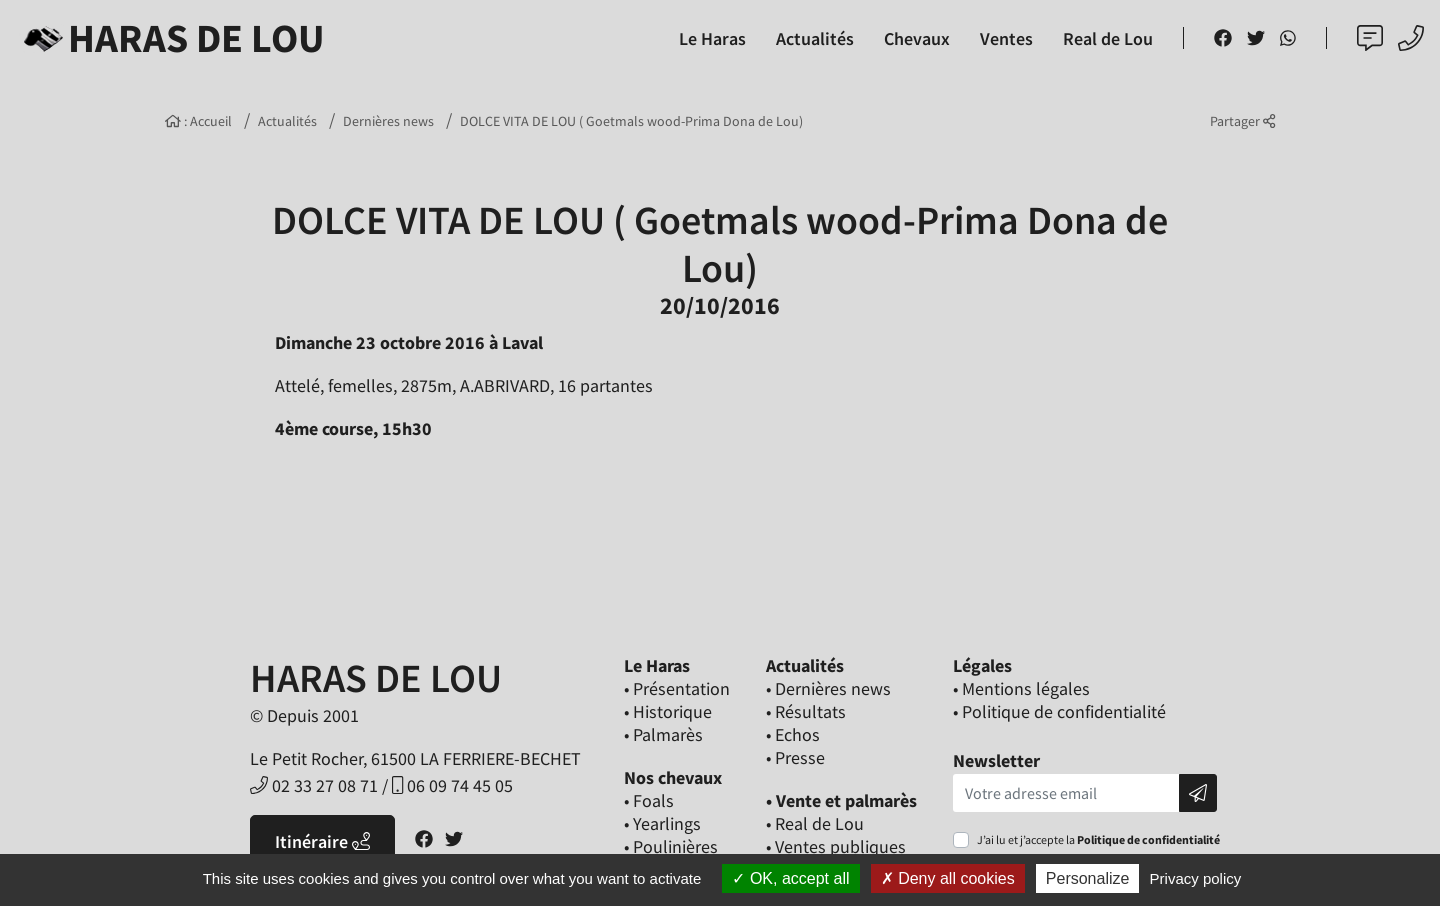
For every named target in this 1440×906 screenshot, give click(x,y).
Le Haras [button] (712, 38)
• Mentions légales (1021, 688)
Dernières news (388, 121)
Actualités (287, 121)
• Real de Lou (815, 823)
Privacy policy (1196, 878)
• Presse (795, 757)
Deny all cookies (948, 878)
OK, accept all (790, 878)
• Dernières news (828, 688)
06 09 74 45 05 (452, 785)
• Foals (649, 800)
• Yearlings (662, 823)
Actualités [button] (815, 38)
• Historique (668, 711)
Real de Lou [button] (1108, 38)
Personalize (1088, 878)
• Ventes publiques (836, 846)
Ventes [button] (1006, 38)
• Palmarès (663, 734)
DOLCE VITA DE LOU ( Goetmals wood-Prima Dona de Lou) (631, 121)
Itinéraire (322, 841)
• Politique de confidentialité (1059, 711)
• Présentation (677, 688)
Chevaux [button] (917, 38)
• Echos (793, 734)
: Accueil (198, 121)
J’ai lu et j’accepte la (1098, 839)
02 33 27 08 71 (314, 785)
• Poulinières (671, 846)
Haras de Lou (170, 38)
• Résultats (806, 711)
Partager (1242, 121)
